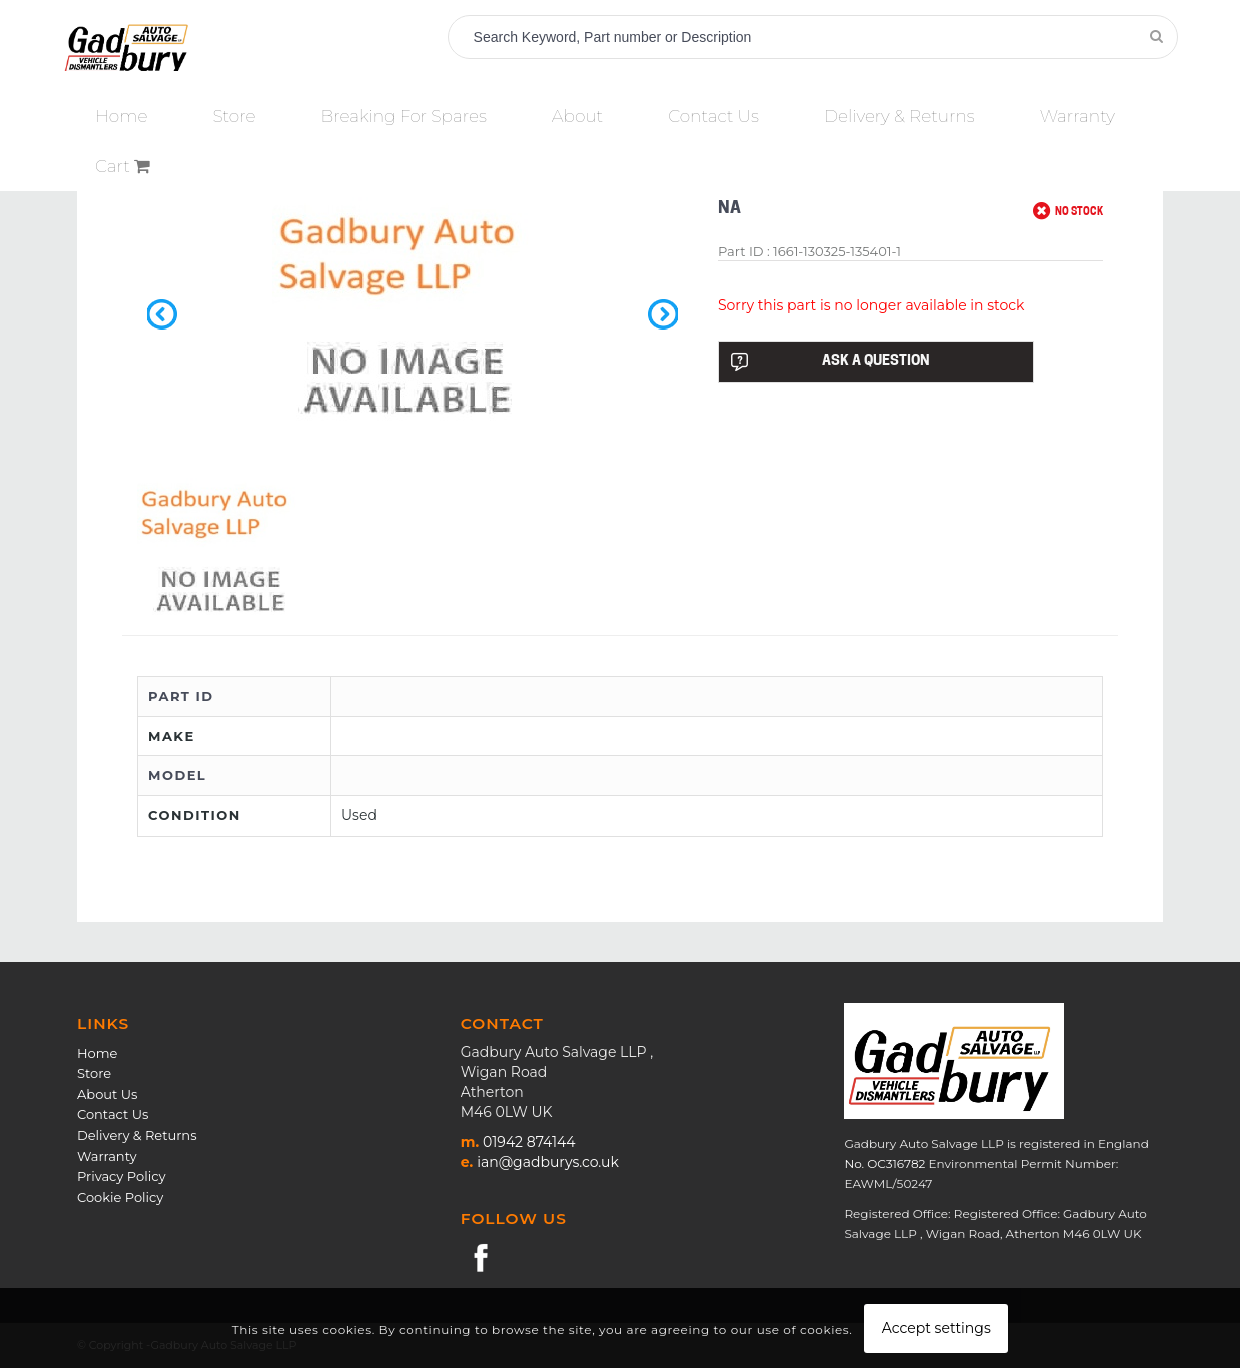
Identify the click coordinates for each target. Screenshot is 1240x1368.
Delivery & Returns (136, 1135)
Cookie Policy (120, 1197)
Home (97, 1053)
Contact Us (112, 1114)
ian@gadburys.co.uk (548, 1162)
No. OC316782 (884, 1163)
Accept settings (936, 1328)
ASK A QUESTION (829, 362)
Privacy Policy (121, 1176)
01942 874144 (529, 1142)
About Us (107, 1094)
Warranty (107, 1156)
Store (94, 1073)
